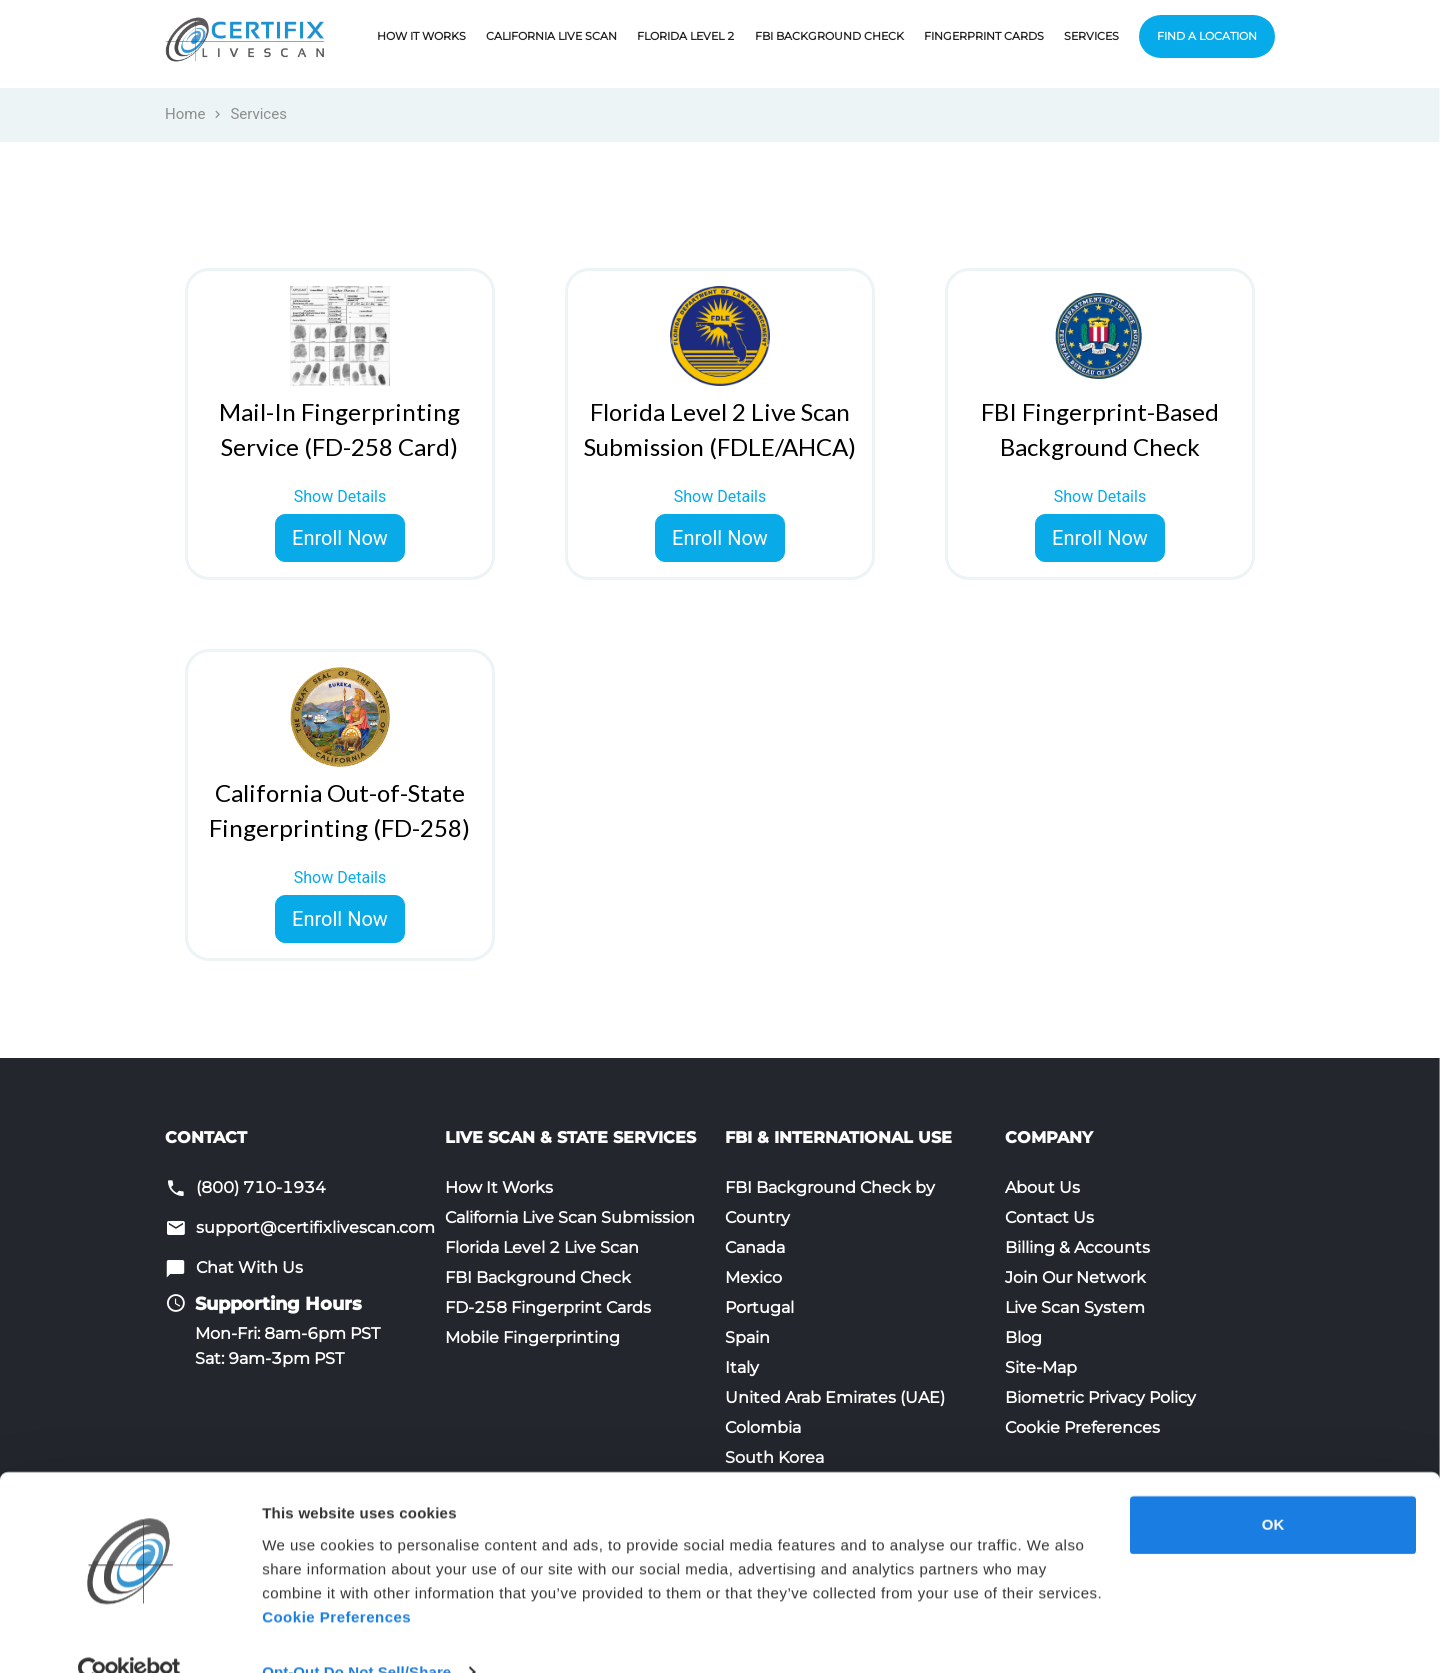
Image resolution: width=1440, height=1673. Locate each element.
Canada (755, 1247)
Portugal (759, 1307)
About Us (1042, 1187)
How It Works (421, 36)
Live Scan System (1075, 1307)
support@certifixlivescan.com (315, 1227)
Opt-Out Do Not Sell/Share (356, 1633)
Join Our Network (1075, 1277)
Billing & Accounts (1077, 1247)
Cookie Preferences (1082, 1427)
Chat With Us (249, 1267)
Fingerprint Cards (984, 36)
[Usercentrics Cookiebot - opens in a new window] (129, 1634)
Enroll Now (340, 538)
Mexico (753, 1277)
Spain (747, 1337)
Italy (742, 1367)
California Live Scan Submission (570, 1217)
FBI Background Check (829, 36)
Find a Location (1207, 36)
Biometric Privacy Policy (1100, 1397)
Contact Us (1049, 1217)
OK (1273, 1486)
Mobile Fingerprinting (532, 1337)
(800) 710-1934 (261, 1187)
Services (1091, 36)
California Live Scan (551, 36)
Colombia (763, 1427)
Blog (1023, 1337)
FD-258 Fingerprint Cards (548, 1307)
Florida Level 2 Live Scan (542, 1247)
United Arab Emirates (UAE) (835, 1397)
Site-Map (1041, 1367)
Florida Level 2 (686, 36)
